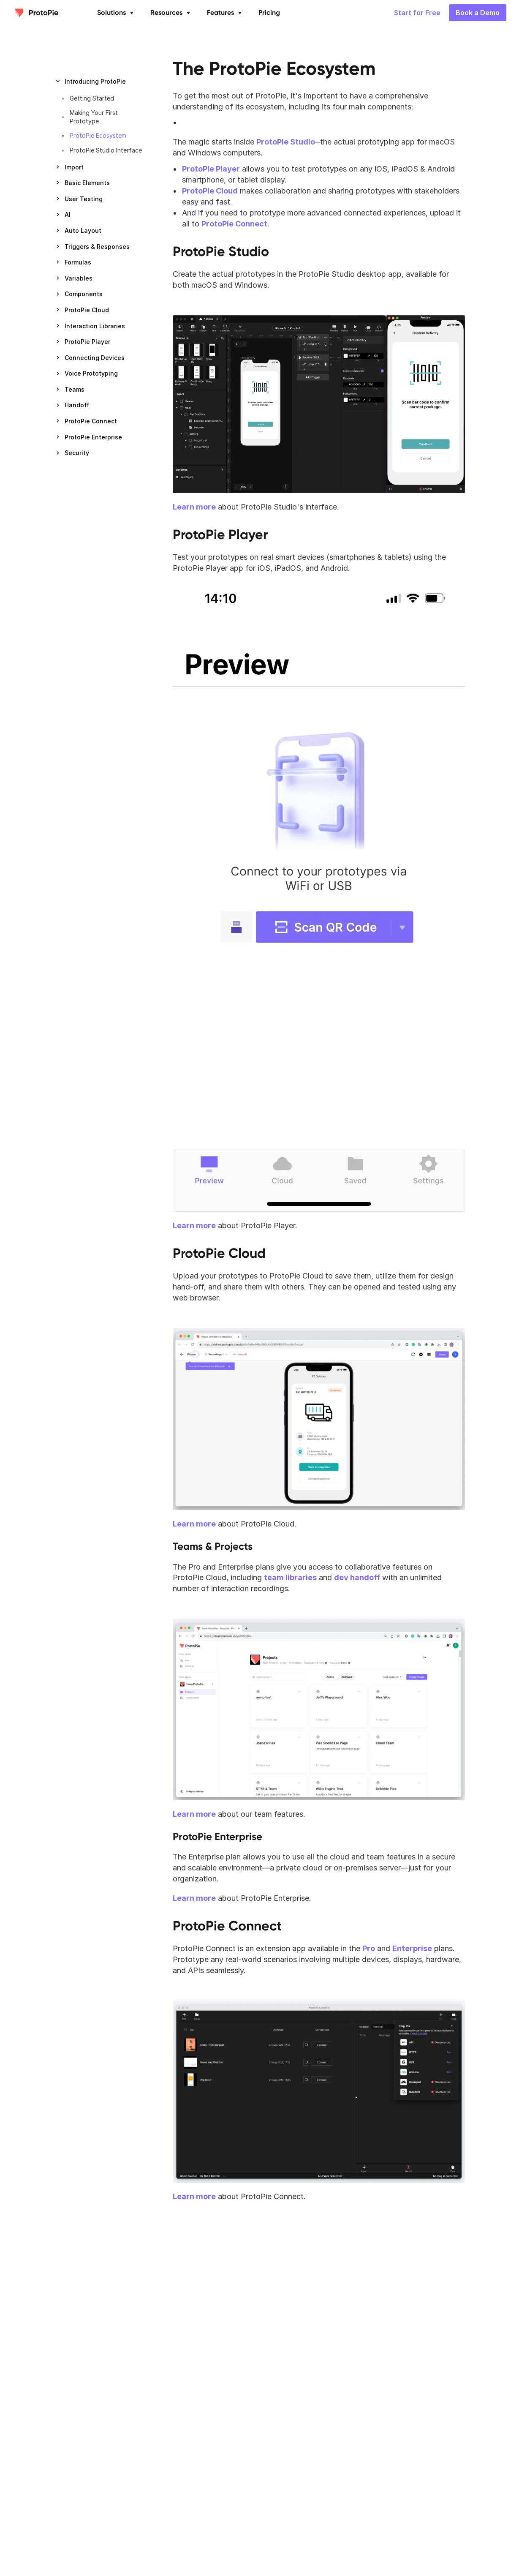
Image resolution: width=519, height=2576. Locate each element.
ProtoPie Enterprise (217, 1836)
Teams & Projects (213, 1546)
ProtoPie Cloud (219, 1253)
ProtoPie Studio (221, 251)
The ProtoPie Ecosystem (274, 68)
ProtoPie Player (220, 534)
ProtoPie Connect (227, 1926)
